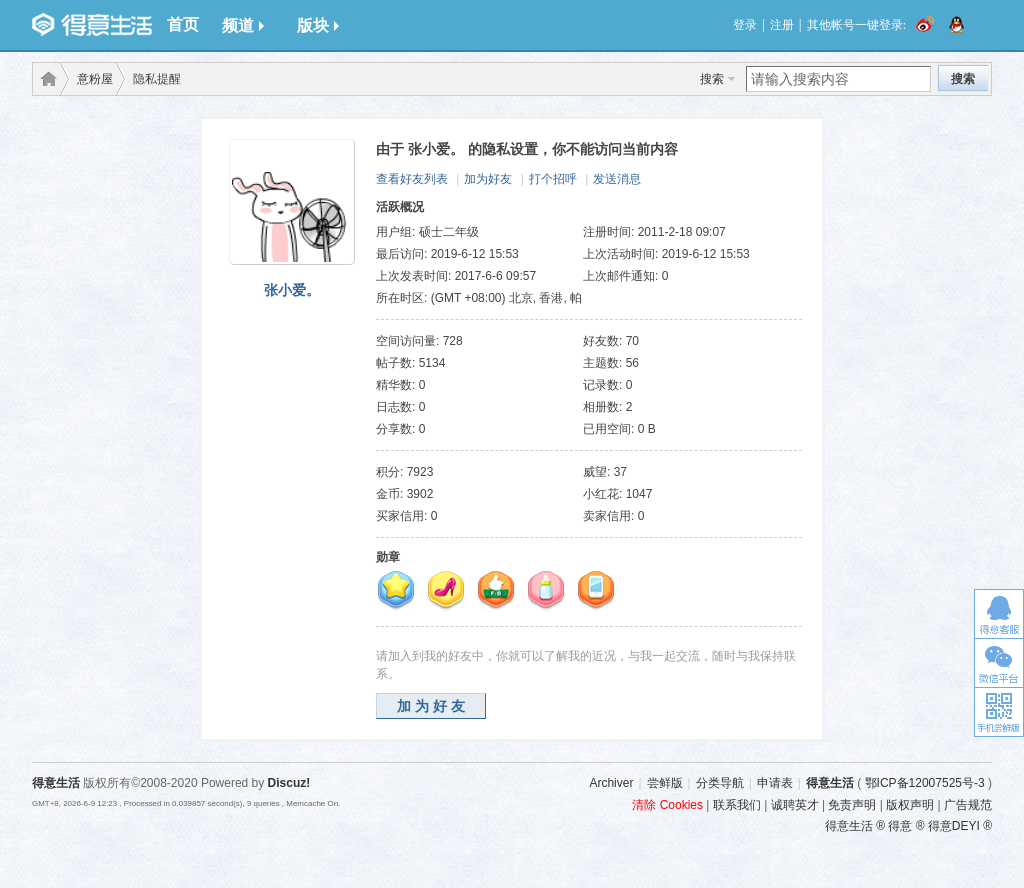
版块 (318, 25)
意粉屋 (95, 79)
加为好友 (488, 179)
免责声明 (852, 805)
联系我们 (737, 805)
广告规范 (968, 805)
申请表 (775, 783)
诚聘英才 (795, 805)
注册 (782, 25)
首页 (183, 24)
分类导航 (720, 783)
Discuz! (289, 783)
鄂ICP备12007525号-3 (925, 783)
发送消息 (617, 179)
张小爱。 (292, 290)
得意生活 (830, 783)
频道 (243, 25)
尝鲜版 (665, 783)
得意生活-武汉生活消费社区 (45, 79)
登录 (745, 25)
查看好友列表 (412, 179)
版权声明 (910, 805)
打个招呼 (553, 179)
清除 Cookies (667, 805)
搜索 (712, 79)
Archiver (611, 783)
